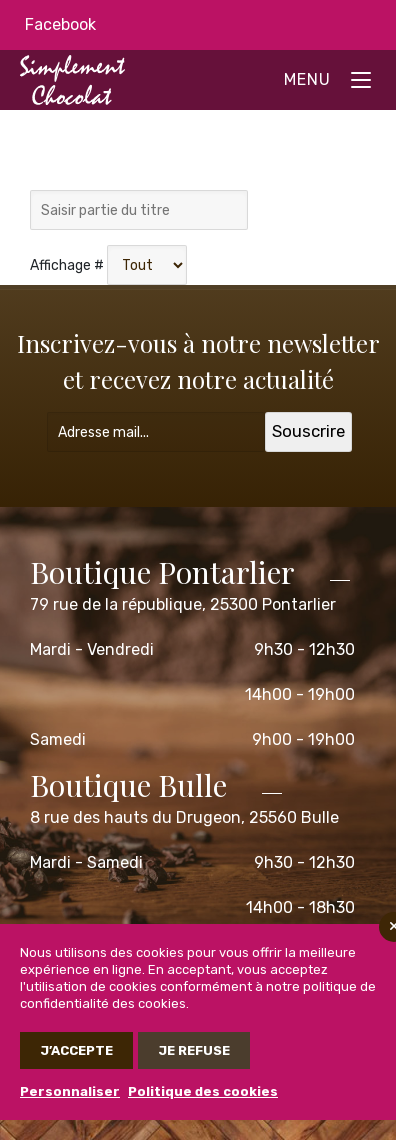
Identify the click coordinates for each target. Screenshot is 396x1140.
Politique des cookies (203, 1091)
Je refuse (194, 1050)
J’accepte (76, 1050)
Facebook (60, 24)
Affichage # (67, 265)
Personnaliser (70, 1091)
